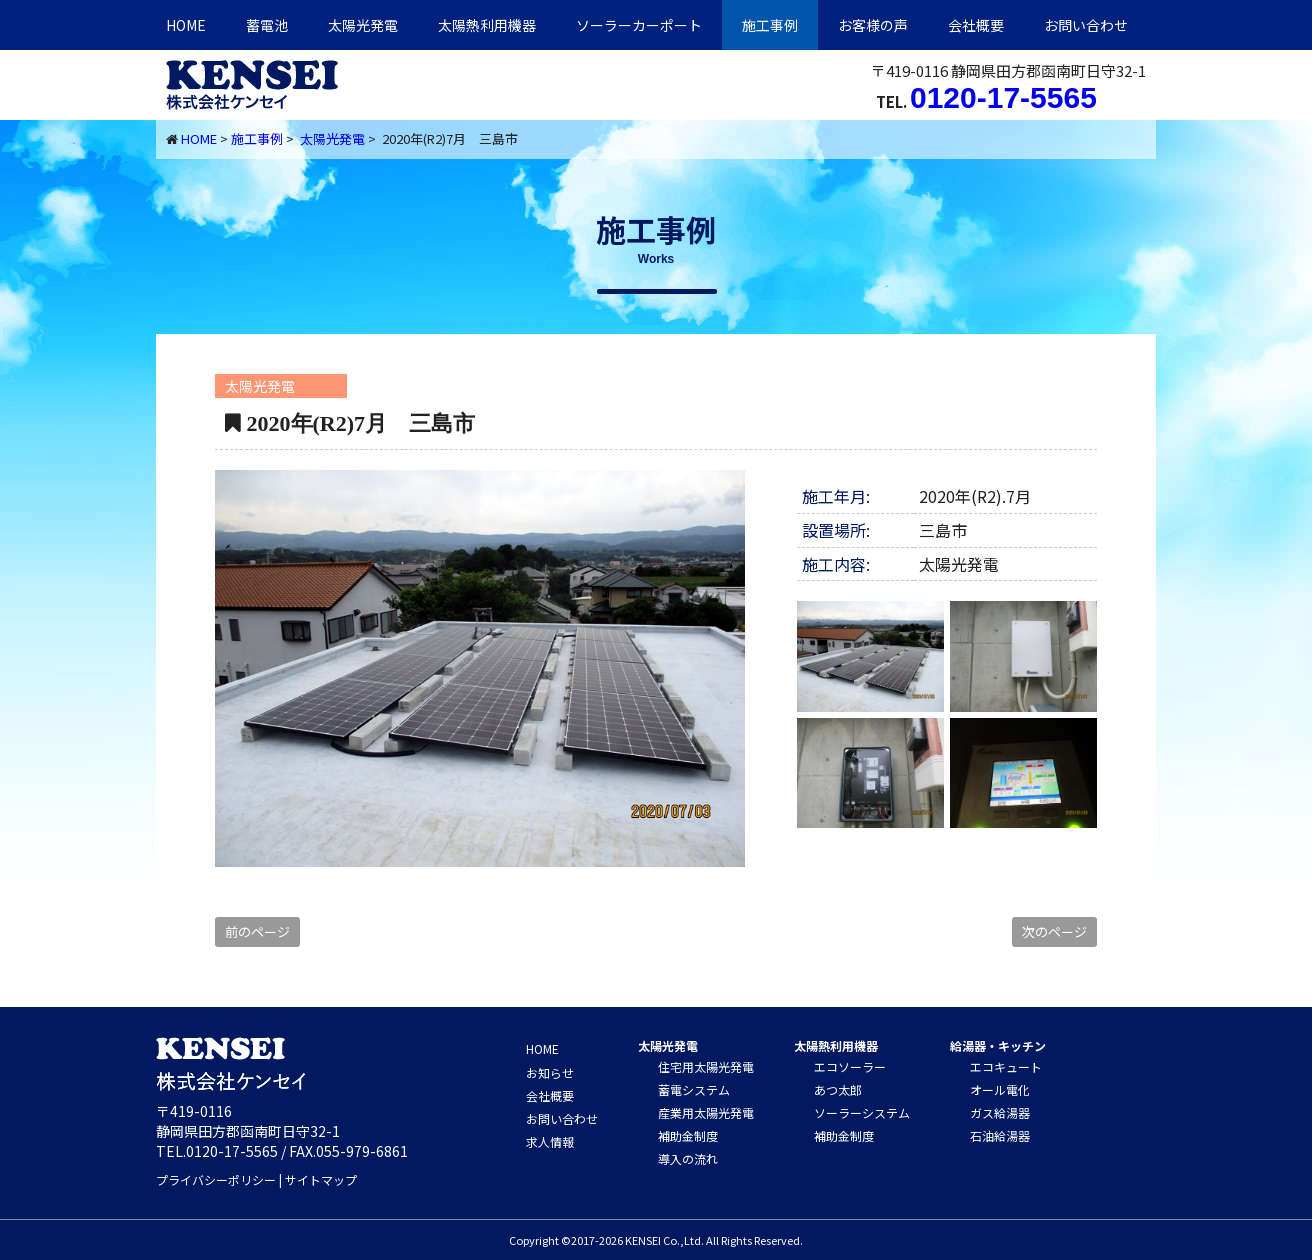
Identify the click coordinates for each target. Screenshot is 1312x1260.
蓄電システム (694, 1089)
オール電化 (1000, 1089)
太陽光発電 (363, 25)
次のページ (1054, 931)
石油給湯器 (1000, 1135)
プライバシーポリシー (216, 1179)
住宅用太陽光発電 (706, 1066)
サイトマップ (321, 1179)
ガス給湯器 (1000, 1112)
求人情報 (550, 1141)
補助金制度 (688, 1135)
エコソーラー (850, 1066)
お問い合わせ (1086, 25)
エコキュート (1006, 1066)
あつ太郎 (838, 1089)
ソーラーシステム (862, 1112)
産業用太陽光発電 (706, 1112)
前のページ (257, 931)
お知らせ (550, 1072)
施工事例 (770, 25)
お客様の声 (873, 25)
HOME (186, 25)
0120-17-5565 (1003, 97)
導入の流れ (688, 1158)
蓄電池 (267, 25)
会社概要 (976, 25)
